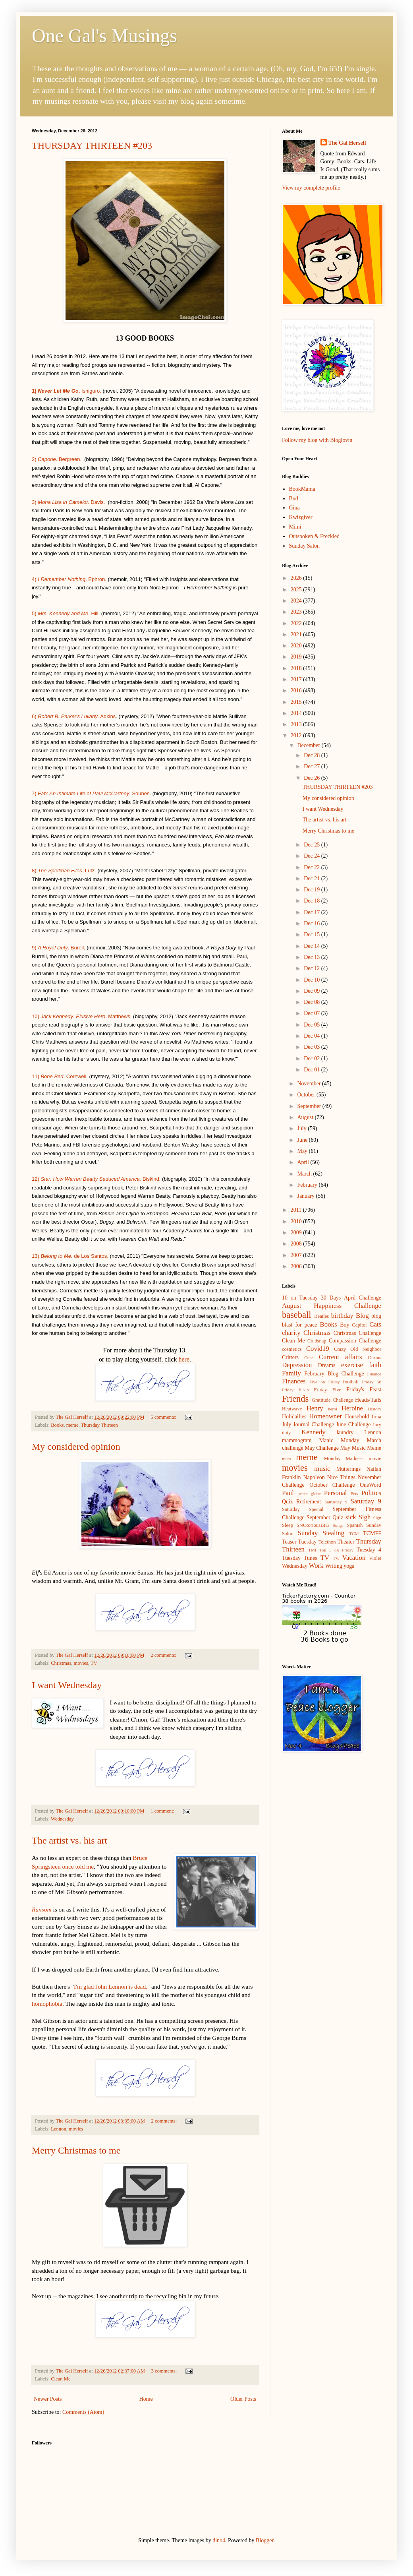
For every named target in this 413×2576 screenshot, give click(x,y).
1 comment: (163, 1811)
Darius (374, 1357)
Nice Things (341, 1477)
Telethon (327, 1542)
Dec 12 (312, 968)
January (306, 1196)
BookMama (302, 489)
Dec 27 (312, 766)
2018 (297, 668)
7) (39, 793)
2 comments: (164, 1655)
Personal (335, 1493)
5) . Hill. (66, 613)
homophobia (47, 2003)
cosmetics (292, 1349)
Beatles (321, 1316)
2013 (297, 724)
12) (86, 1179)
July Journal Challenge (308, 1424)
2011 (297, 1210)
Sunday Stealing (321, 1533)
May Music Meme (360, 1448)
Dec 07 (312, 1013)
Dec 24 (312, 856)
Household (357, 1417)
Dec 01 (312, 1070)
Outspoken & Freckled (314, 536)
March (305, 1174)
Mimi (295, 527)
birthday (342, 1315)
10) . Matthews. (81, 1016)
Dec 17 (312, 912)
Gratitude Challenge (332, 1400)
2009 (297, 1233)
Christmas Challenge (357, 1333)
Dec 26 (312, 778)
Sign (377, 1517)
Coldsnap (316, 1341)
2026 (297, 578)
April (303, 1162)
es (147, 793)
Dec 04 (312, 1036)
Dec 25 (312, 845)
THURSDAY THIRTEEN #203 (92, 145)
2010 (297, 1221)
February (307, 1185)
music (322, 1468)
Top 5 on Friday (336, 1550)
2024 (297, 601)
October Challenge (332, 1485)
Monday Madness (343, 1458)
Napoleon (313, 1477)
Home (146, 2399)
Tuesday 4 (369, 1550)
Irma (376, 1417)
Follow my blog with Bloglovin (317, 440)
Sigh (365, 1517)
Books (57, 1425)
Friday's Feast (363, 1390)
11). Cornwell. (60, 1076)
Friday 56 (371, 1381)
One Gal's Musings (104, 35)
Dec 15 (312, 934)
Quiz (287, 1502)
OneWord (370, 1485)
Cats (375, 1324)
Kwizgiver (301, 517)
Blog (362, 1315)
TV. (336, 1558)
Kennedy (313, 1432)
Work (316, 1565)
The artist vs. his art (69, 1840)
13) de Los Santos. (70, 1256)
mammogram (297, 1440)
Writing (333, 1566)
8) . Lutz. (64, 871)
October (307, 1095)
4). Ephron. (69, 579)
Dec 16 (312, 923)
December (309, 745)
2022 (297, 623)
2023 (297, 612)
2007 (297, 1255)
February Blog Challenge (334, 1374)
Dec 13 (312, 957)
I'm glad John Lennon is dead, (110, 1986)
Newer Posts (48, 2399)
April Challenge (362, 1298)
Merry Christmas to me (76, 2150)
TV (94, 1663)
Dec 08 (312, 1002)
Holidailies (294, 1417)
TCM (354, 1533)
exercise (352, 1365)
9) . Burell (58, 948)
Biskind (151, 1179)
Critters (290, 1357)
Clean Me (60, 2379)
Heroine (352, 1408)
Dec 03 (312, 1047)
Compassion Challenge (355, 1341)
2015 (297, 702)
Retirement (308, 1502)
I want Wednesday (67, 1685)
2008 (297, 1244)
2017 (297, 679)
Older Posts (243, 2399)
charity (291, 1332)
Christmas (61, 1663)
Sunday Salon (304, 546)
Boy (344, 1325)
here (183, 1359)
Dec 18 (312, 901)
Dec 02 (312, 1058)
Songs (338, 1525)
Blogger (264, 2540)
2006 (297, 1266)
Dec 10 (312, 980)
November (309, 1084)
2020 (297, 646)
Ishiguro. (66, 391)
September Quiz (325, 1517)
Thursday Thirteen (99, 1425)
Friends (295, 1399)
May (303, 1151)
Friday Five (328, 1390)
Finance (374, 1373)
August (306, 1117)
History (374, 1408)
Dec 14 (312, 946)
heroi (332, 1408)
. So (112, 793)
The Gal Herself (347, 143)
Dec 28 (312, 755)
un (141, 793)
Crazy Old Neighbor (357, 1349)
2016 (297, 690)
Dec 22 (312, 867)
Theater (346, 1542)
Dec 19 (312, 890)
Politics (371, 1493)
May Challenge (322, 1448)
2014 (297, 713)
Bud (293, 499)
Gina (294, 508)
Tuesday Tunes (299, 1558)
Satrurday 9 (335, 1501)
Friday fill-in (295, 1389)
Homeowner (325, 1416)
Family (291, 1373)
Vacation (354, 1557)
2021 (297, 634)
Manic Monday (339, 1440)
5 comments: (164, 1417)
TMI (312, 1550)
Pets (354, 1493)
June (303, 1140)
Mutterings (348, 1469)
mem (286, 1458)
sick (350, 1517)
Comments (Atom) (83, 2412)
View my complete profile (311, 188)
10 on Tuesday (300, 1298)
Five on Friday (324, 1381)
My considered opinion (76, 1446)
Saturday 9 (365, 1501)
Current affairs (340, 1357)
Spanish (355, 1525)
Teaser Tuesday (299, 1542)
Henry (315, 1408)
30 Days (331, 1298)
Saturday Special (303, 1509)
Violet (375, 1558)
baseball (296, 1315)
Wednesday (62, 1819)
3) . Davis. (68, 502)
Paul (288, 1493)
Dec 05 (312, 1025)
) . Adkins (75, 716)
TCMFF (372, 1533)
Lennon (58, 2129)
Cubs (308, 1357)
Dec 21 (312, 878)
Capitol (359, 1325)
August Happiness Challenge (331, 1305)
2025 (297, 590)
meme (72, 1425)
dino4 (218, 2540)
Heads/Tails (368, 1400)
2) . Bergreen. (56, 459)
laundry (344, 1432)
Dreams (327, 1365)
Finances (294, 1381)
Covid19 (317, 1348)
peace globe (308, 1493)
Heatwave (292, 1409)
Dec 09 (312, 991)
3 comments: (164, 2371)
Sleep (287, 1525)
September (309, 1106)
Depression (297, 1365)
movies (81, 1663)
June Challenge (353, 1424)
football (351, 1382)
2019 (297, 657)
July (302, 1128)
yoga (349, 1566)
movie (375, 1458)
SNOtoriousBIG (313, 1525)
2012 (297, 735)
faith (375, 1365)
